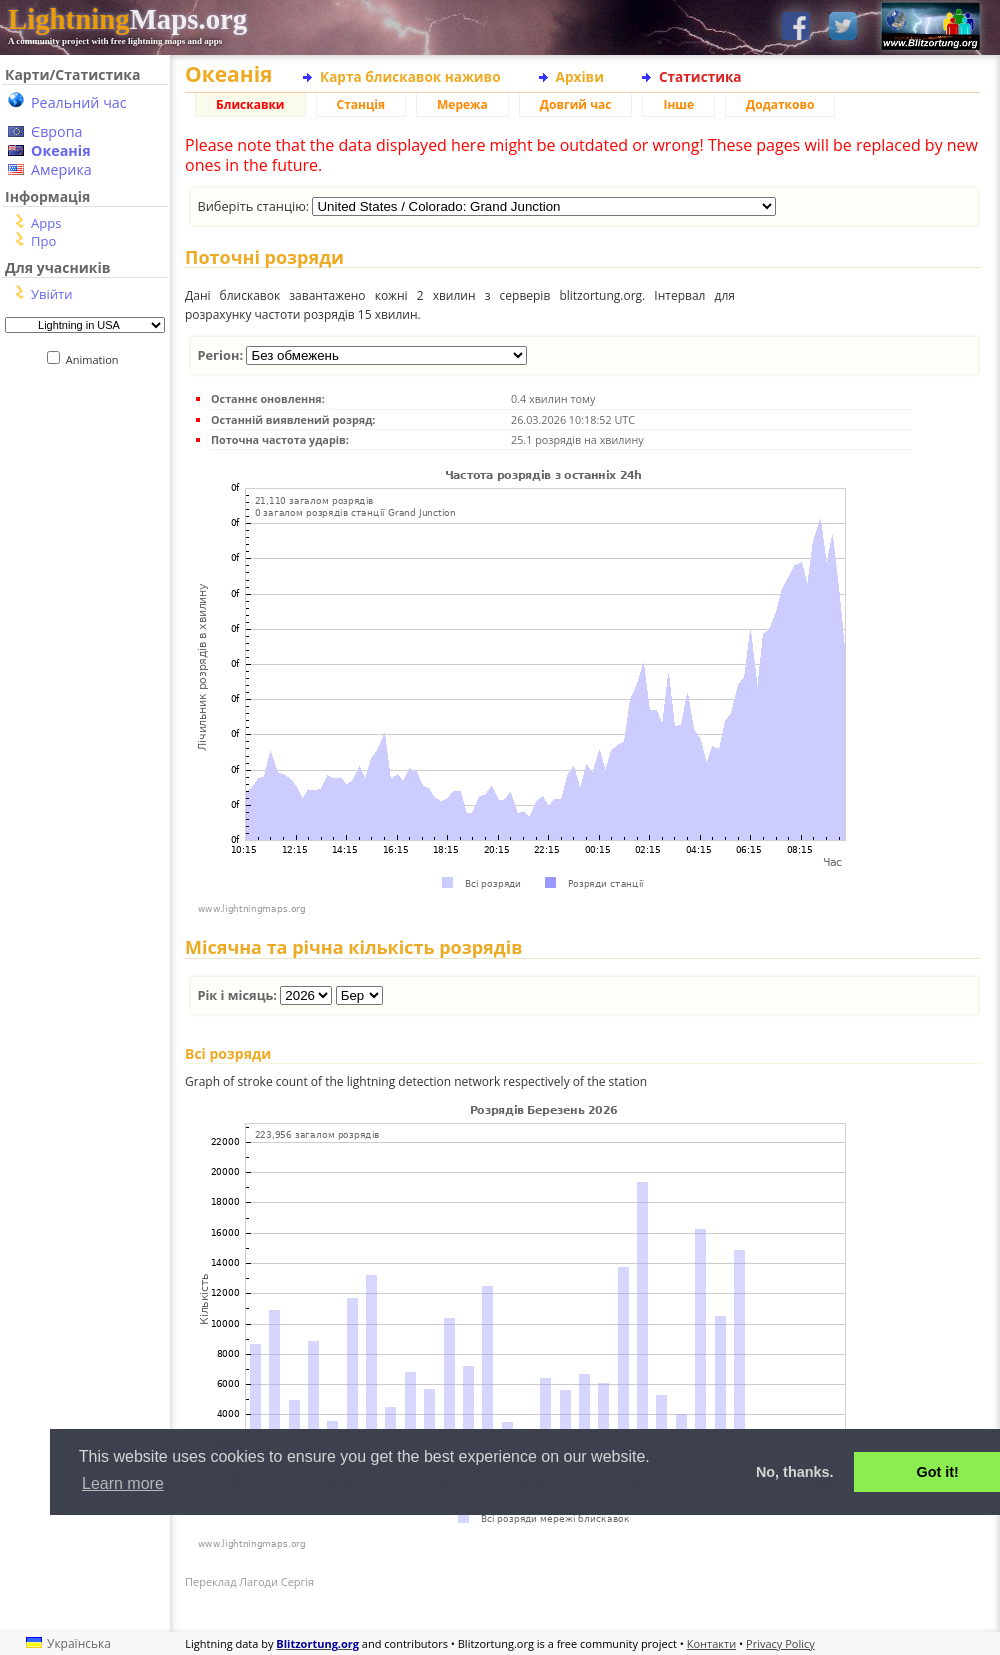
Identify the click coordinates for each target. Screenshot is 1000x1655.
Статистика (700, 76)
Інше (678, 104)
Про (43, 241)
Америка (61, 169)
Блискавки (250, 104)
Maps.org (127, 19)
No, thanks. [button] (795, 1472)
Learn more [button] (123, 1483)
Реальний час (79, 102)
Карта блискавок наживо (410, 76)
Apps (46, 223)
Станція (361, 104)
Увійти (51, 294)
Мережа (462, 104)
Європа (57, 131)
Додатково (780, 104)
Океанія (61, 150)
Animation (96, 359)
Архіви (580, 76)
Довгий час (576, 104)
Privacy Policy (780, 1643)
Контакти (711, 1643)
